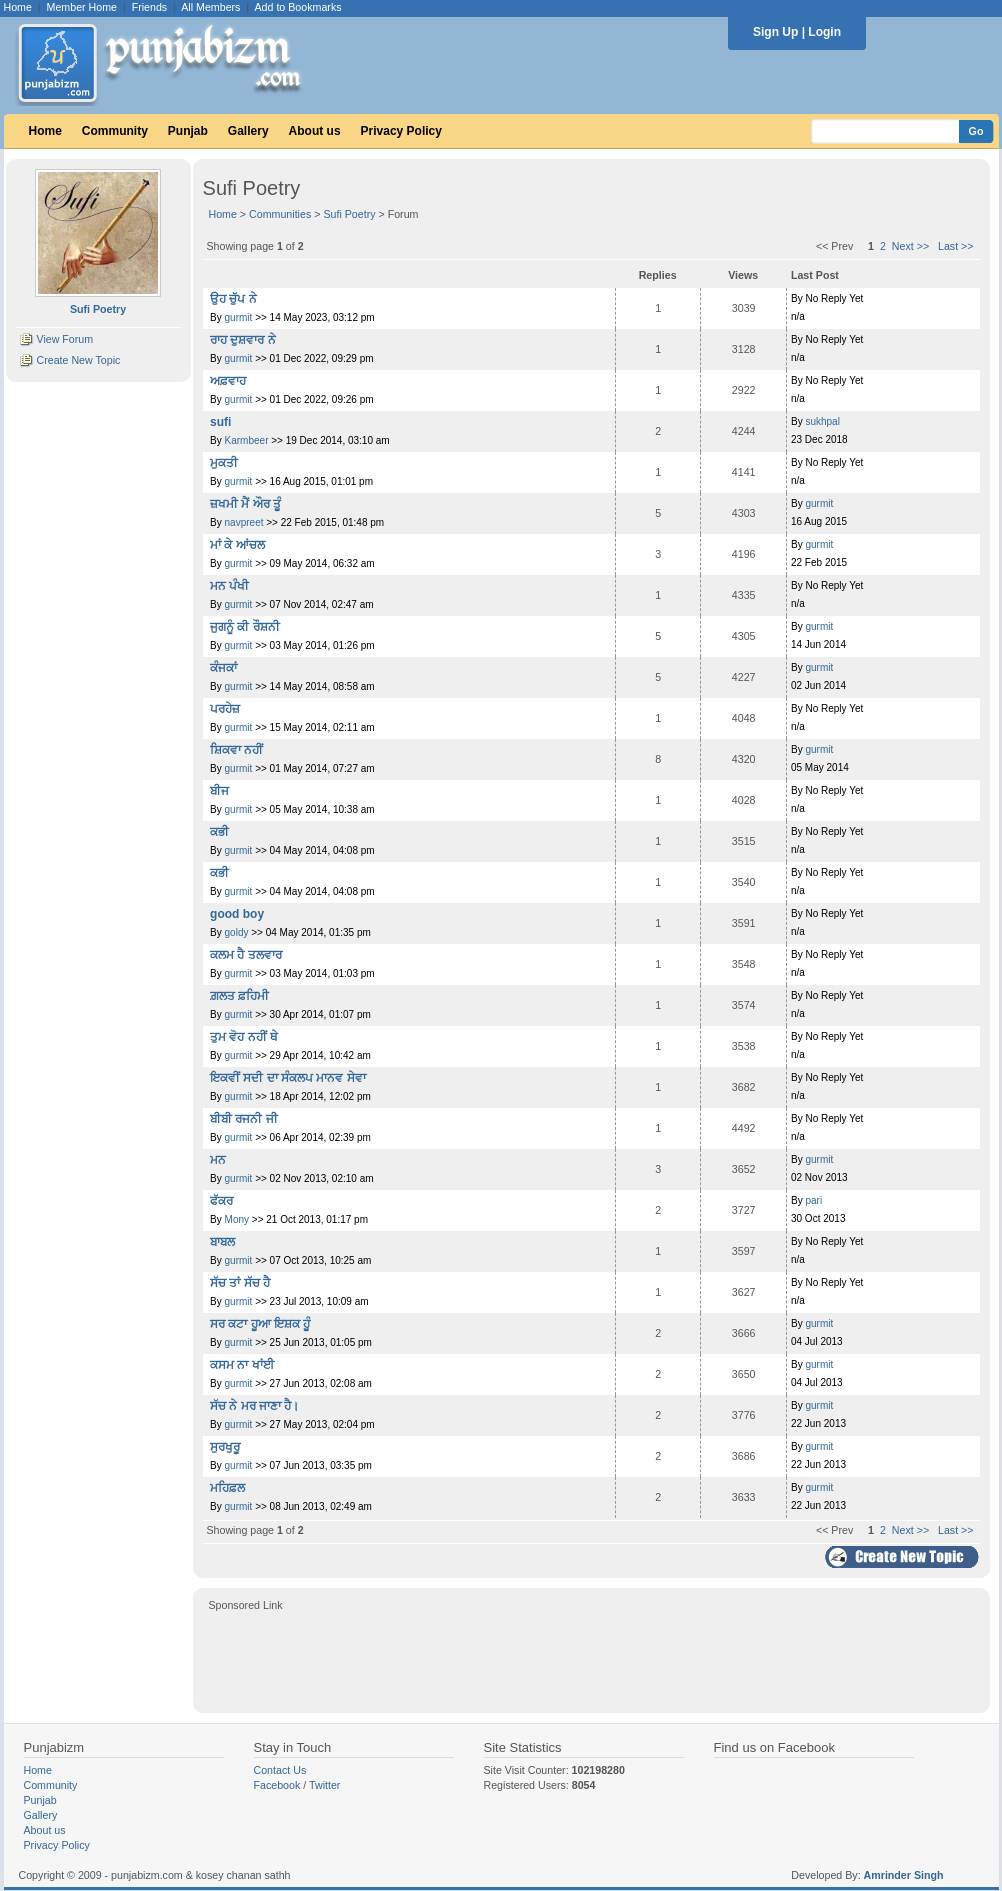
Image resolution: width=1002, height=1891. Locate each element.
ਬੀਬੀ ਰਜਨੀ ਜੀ (244, 1119)
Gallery (248, 131)
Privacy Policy (401, 131)
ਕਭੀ (219, 832)
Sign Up (775, 32)
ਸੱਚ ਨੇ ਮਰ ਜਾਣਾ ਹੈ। (254, 1406)
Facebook (277, 1785)
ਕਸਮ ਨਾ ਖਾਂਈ (242, 1365)
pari (813, 1200)
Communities (280, 214)
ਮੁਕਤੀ (224, 463)
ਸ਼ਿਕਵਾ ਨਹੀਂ (236, 750)
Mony (237, 1219)
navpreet (244, 522)
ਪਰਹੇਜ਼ (225, 709)
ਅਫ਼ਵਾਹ (228, 381)
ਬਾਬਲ (222, 1242)
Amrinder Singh (904, 1875)
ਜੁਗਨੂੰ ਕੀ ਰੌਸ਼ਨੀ (245, 627)
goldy (237, 932)
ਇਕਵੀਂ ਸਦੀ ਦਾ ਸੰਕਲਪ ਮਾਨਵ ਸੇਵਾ (288, 1078)
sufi (220, 422)
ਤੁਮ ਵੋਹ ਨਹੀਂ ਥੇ (244, 1037)
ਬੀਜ (219, 791)
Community (115, 131)
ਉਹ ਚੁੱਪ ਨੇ (233, 299)
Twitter (324, 1785)
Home (18, 7)
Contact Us (280, 1770)
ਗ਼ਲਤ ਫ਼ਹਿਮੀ (239, 996)
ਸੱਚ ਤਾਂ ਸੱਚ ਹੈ (240, 1283)
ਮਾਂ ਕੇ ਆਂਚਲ (237, 545)
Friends (150, 7)
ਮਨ (218, 1160)
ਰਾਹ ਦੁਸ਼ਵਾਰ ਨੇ (243, 340)
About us (315, 131)
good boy (237, 914)
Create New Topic (78, 360)
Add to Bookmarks (297, 7)
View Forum (64, 339)
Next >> (910, 246)
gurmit (239, 317)
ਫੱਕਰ (221, 1201)
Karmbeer (247, 440)
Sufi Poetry (349, 214)
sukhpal (822, 421)
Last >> (956, 246)
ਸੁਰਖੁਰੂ (225, 1447)
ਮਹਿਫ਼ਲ (227, 1488)
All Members (210, 7)
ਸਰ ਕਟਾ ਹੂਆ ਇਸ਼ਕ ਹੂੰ (260, 1324)
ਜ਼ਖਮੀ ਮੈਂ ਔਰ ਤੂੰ (245, 504)
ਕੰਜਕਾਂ (223, 668)
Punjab (188, 131)
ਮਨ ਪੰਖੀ (229, 586)
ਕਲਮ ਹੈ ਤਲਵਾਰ (246, 955)
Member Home (82, 7)
